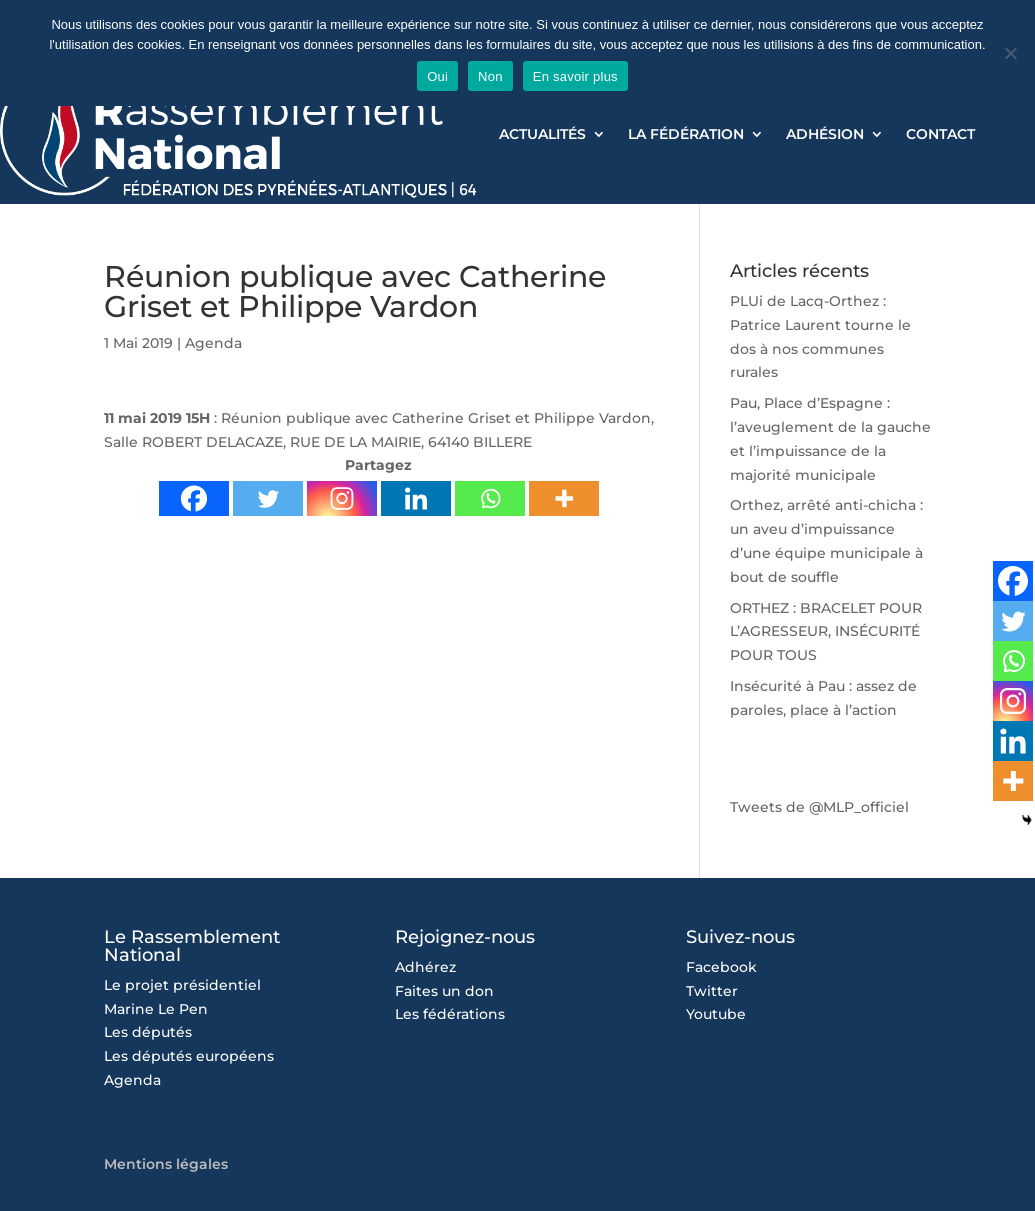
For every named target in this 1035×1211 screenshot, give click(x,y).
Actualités (542, 135)
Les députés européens (189, 1056)
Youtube (716, 1014)
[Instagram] (342, 498)
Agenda (213, 343)
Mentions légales (166, 1164)
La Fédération (686, 135)
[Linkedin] (416, 498)
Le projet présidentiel (182, 985)
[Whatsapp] (490, 498)
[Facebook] (194, 498)
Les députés (148, 1032)
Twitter (712, 991)
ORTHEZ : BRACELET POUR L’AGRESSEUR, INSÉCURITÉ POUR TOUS (826, 632)
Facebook (721, 967)
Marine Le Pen (156, 1009)
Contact (940, 135)
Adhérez (425, 967)
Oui (437, 76)
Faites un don (444, 991)
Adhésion (825, 135)
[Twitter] (268, 498)
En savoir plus (575, 76)
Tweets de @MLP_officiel (819, 807)
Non (490, 76)
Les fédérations (450, 1014)
